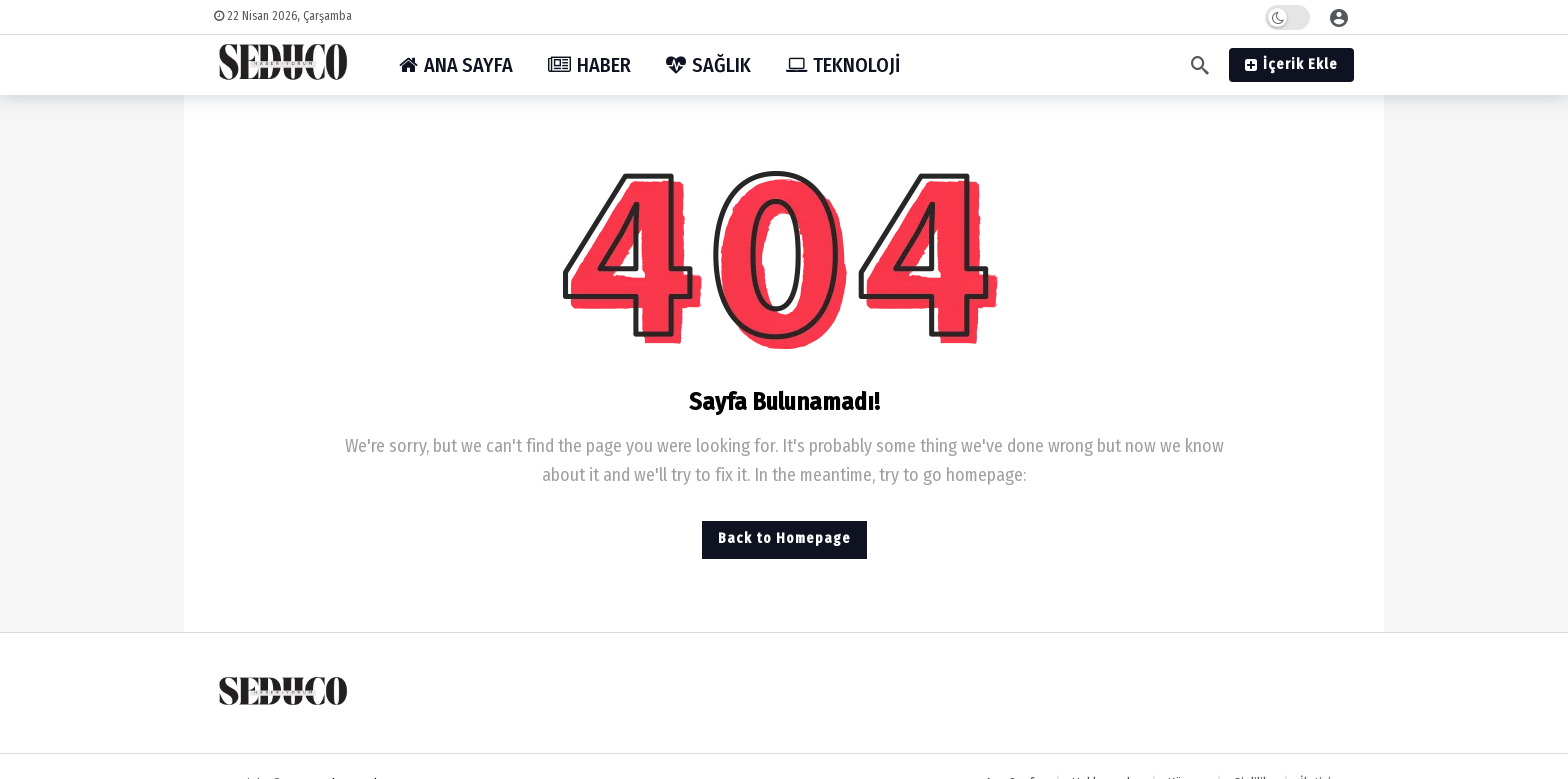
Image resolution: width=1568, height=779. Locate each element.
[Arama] (1200, 65)
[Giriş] (1339, 17)
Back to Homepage (784, 538)
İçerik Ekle (1291, 64)
